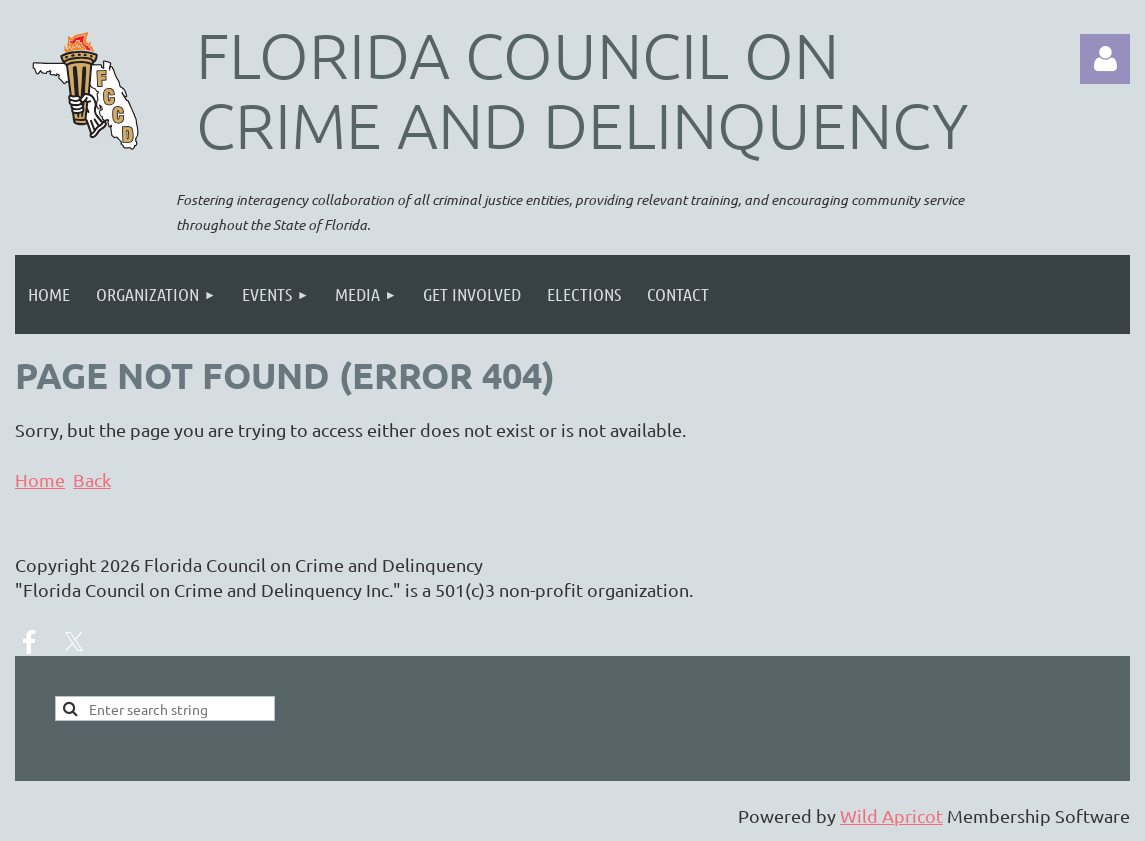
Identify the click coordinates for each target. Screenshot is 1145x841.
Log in (1105, 59)
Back (92, 479)
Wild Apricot (891, 815)
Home (40, 479)
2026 (120, 564)
